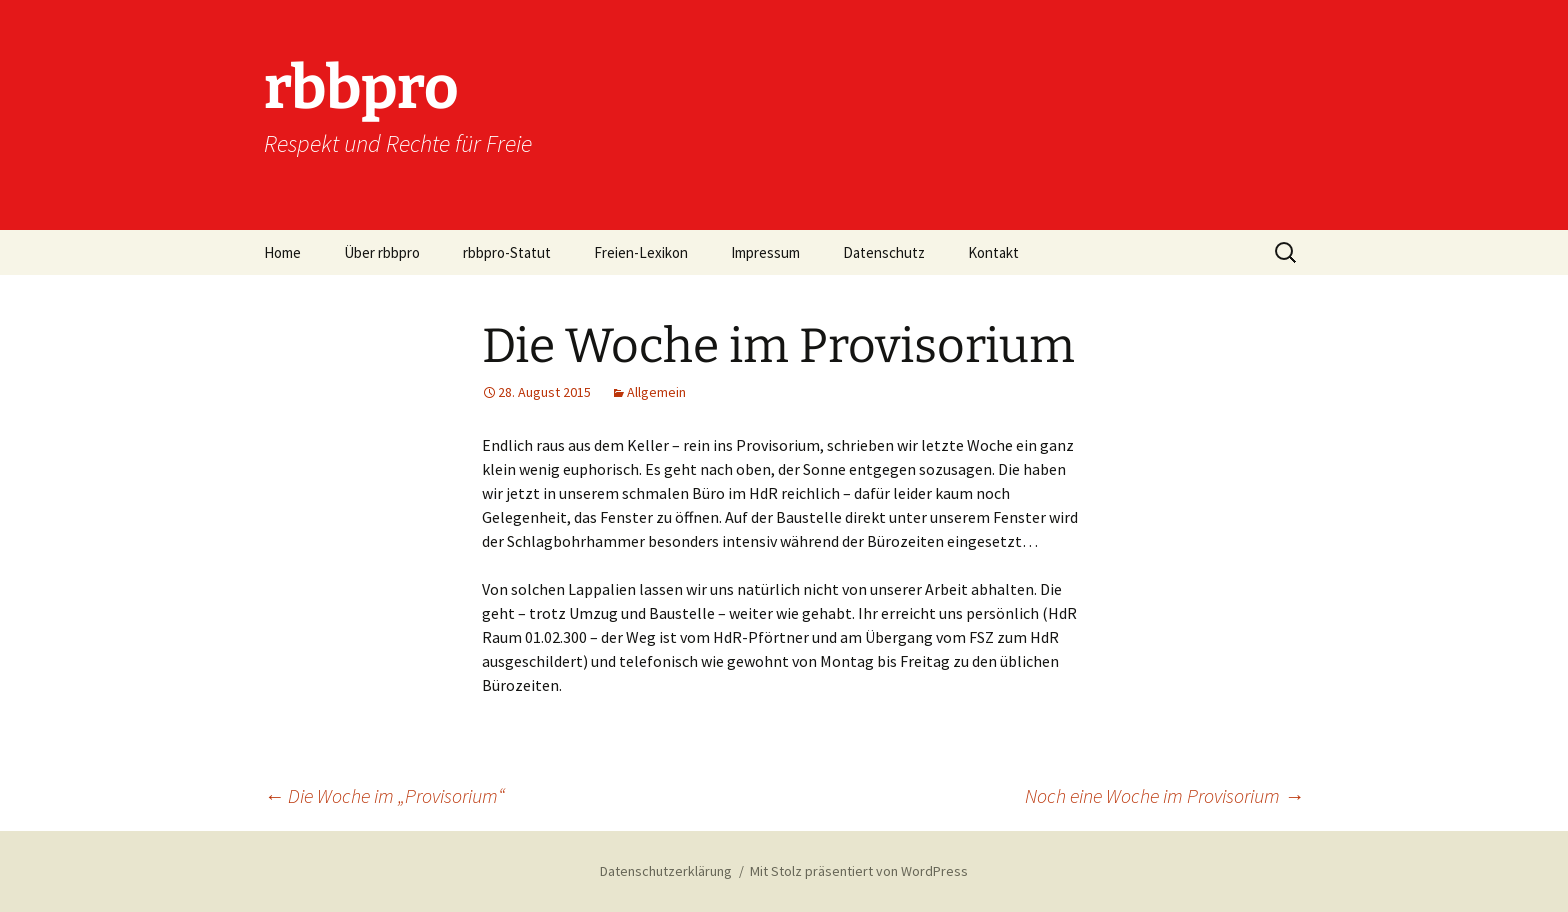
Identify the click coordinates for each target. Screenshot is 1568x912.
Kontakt (993, 252)
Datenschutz (884, 252)
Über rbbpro (382, 252)
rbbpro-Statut (507, 252)
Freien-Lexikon (641, 252)
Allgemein (656, 392)
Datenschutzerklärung (666, 871)
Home (282, 252)
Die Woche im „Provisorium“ (384, 795)
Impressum (765, 252)
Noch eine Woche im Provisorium (1164, 795)
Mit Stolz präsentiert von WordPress (859, 871)
